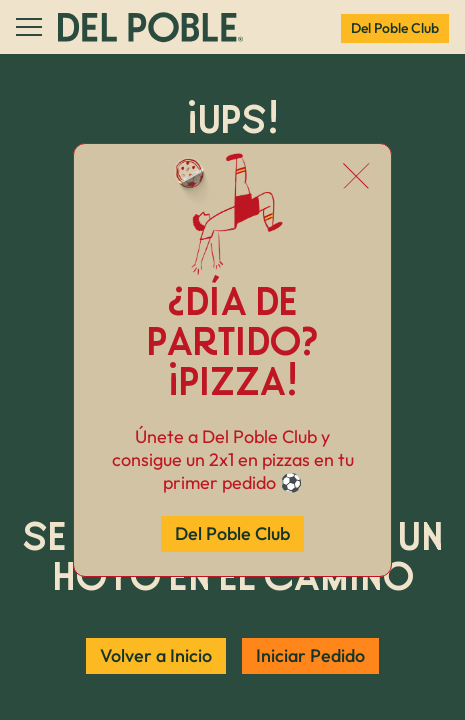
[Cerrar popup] (356, 178)
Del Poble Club (232, 533)
